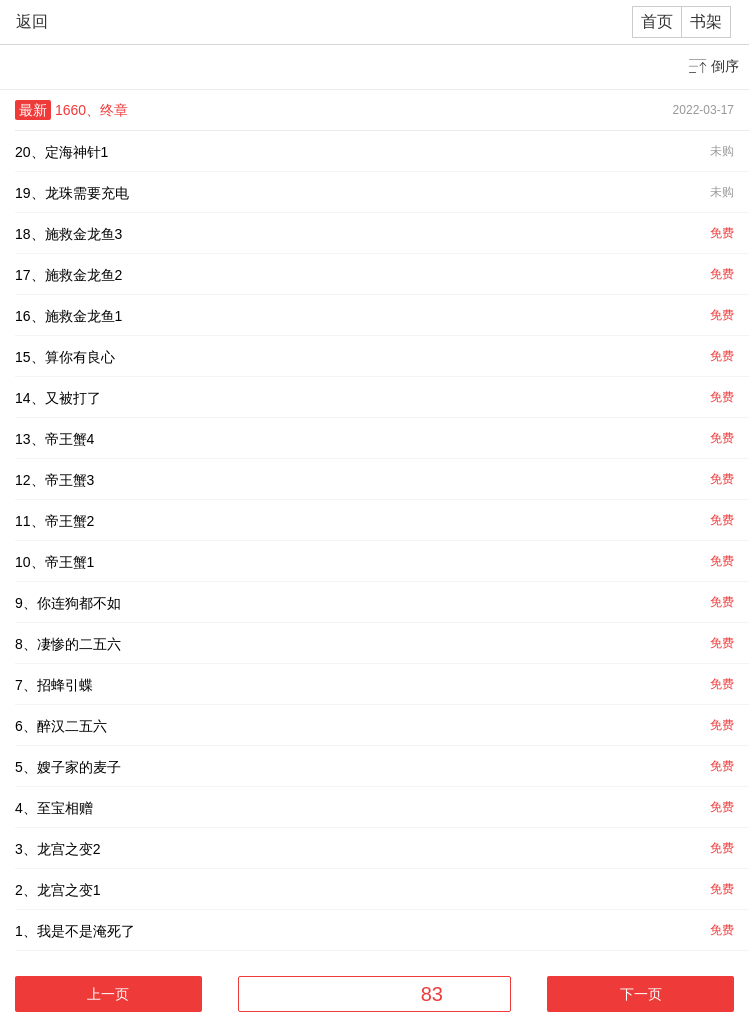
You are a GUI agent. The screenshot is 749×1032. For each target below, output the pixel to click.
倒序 (725, 66)
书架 (706, 21)
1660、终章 (91, 110)
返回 (32, 21)
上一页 (108, 994)
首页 (657, 21)
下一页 (641, 994)
